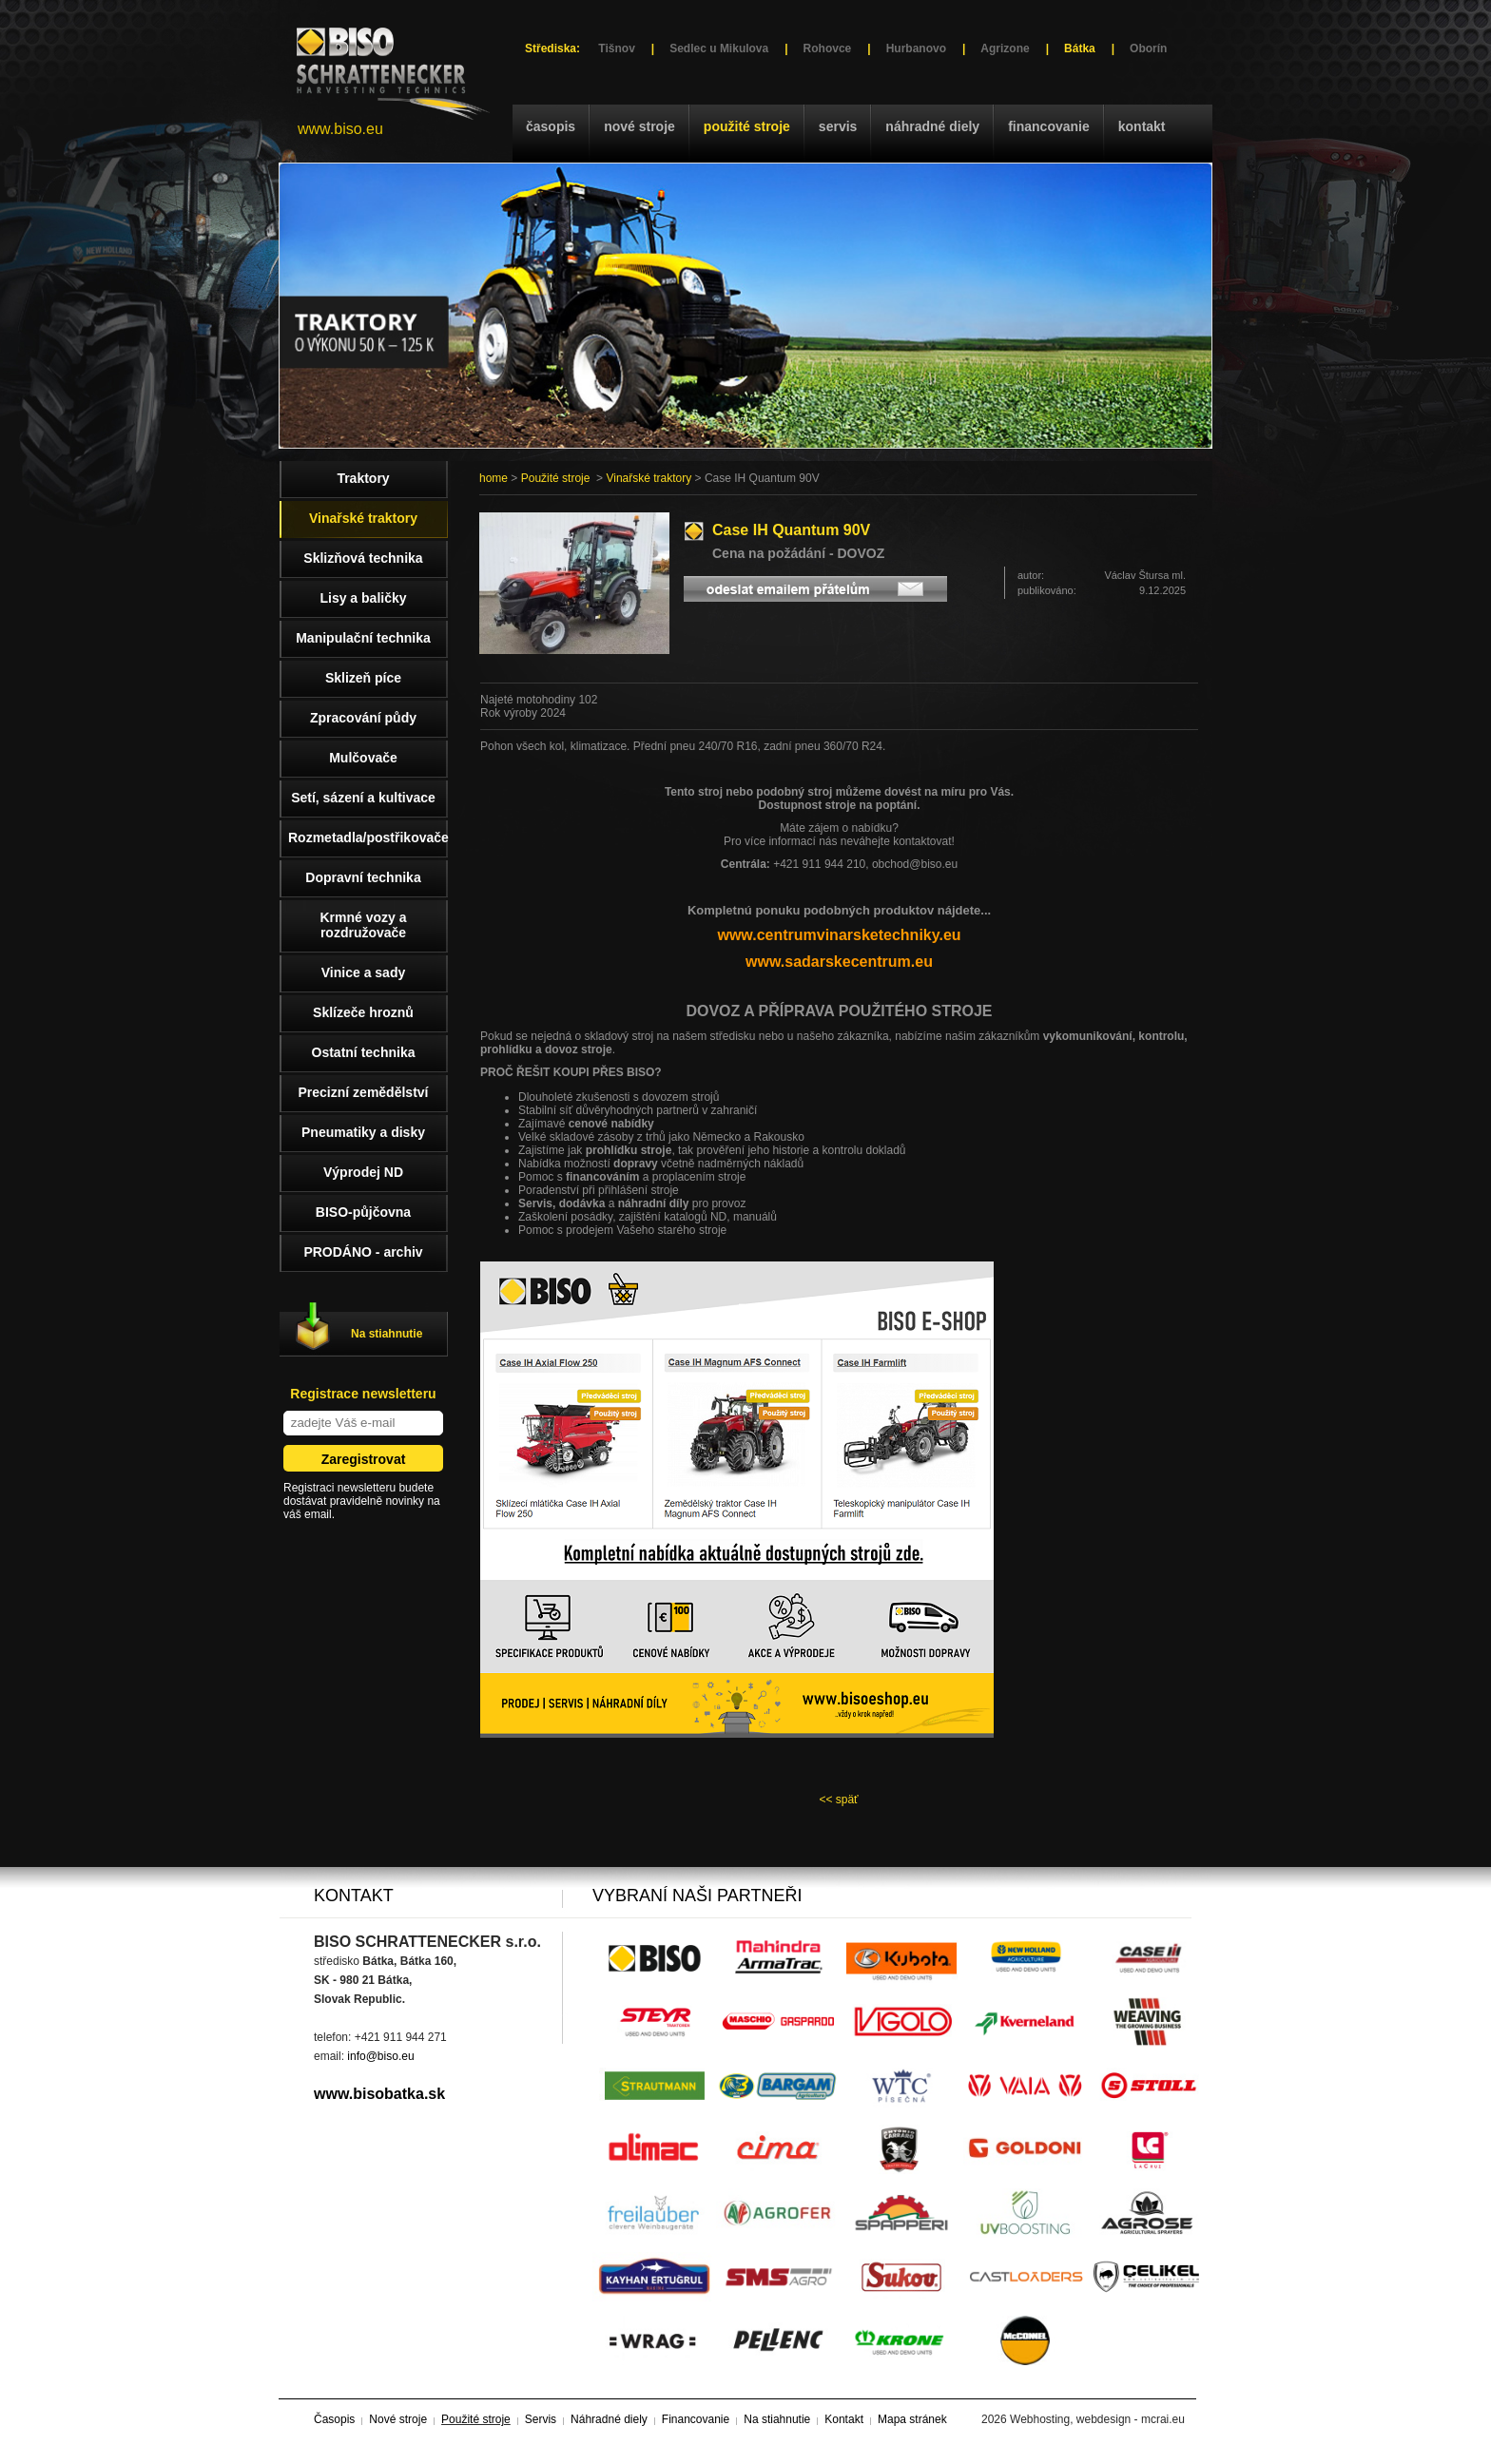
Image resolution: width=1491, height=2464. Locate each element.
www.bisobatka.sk (379, 2094)
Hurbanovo (916, 48)
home (493, 478)
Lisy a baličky (363, 598)
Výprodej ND (363, 1172)
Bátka (1079, 48)
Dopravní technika (362, 877)
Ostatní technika (364, 1052)
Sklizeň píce (363, 677)
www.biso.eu (340, 129)
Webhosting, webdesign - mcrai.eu (1097, 2419)
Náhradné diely (932, 126)
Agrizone (1004, 48)
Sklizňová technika (362, 558)
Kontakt (1142, 126)
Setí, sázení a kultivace (363, 797)
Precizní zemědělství (364, 1092)
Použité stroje (747, 126)
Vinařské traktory (648, 478)
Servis (838, 126)
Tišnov (616, 48)
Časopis (550, 126)
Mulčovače (363, 757)
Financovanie (1049, 126)
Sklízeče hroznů (363, 1012)
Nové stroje (639, 126)
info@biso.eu (380, 2056)
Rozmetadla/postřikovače (368, 837)
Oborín (1148, 48)
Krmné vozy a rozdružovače (363, 925)
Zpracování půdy (363, 717)
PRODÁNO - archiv (362, 1252)
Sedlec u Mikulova (718, 48)
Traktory (363, 478)
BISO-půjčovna (363, 1212)
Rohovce (828, 48)
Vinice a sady (363, 972)
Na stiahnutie (386, 1333)
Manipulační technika (363, 637)
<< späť (838, 1799)
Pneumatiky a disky (363, 1132)
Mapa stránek (912, 2419)
